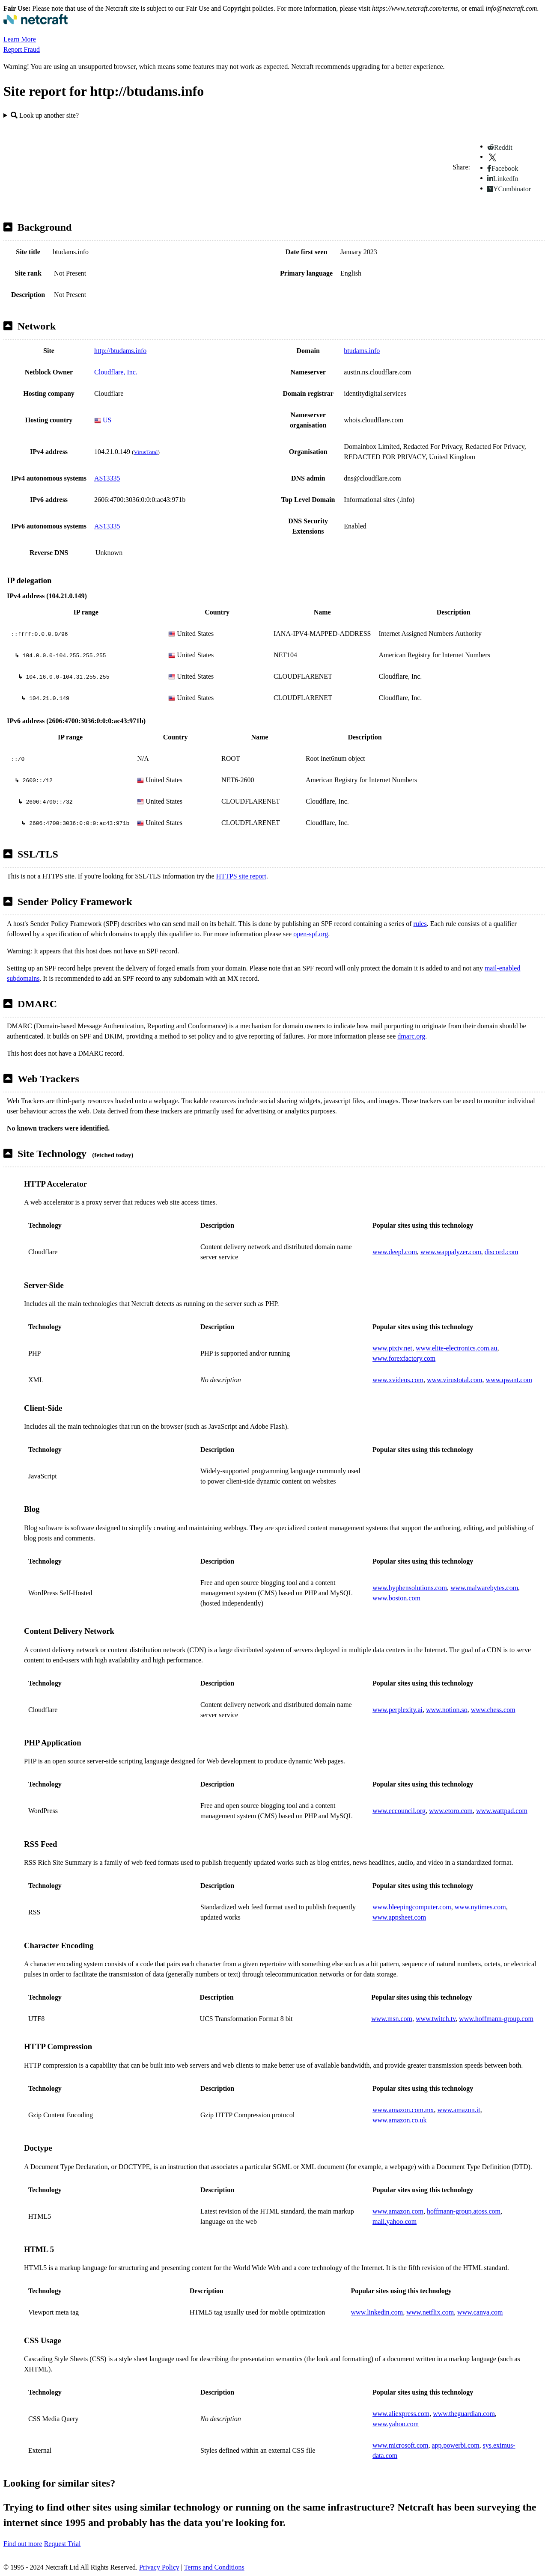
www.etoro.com (451, 1810)
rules (420, 923)
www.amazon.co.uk (399, 2120)
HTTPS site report (241, 876)
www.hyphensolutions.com (409, 1587)
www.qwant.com (509, 1379)
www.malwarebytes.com (484, 1587)
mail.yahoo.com (394, 2221)
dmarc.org (411, 1036)
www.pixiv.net (392, 1348)
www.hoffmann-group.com (496, 2018)
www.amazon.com (397, 2211)
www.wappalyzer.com (450, 1251)
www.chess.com (493, 1709)
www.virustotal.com (454, 1379)
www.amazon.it (458, 2109)
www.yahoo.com (395, 2424)
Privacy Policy (159, 2567)
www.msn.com (391, 2018)
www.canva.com (480, 2312)
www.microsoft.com (400, 2445)
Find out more (22, 2543)
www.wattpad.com (501, 1810)
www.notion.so (447, 1709)
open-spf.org (310, 934)
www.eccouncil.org (399, 1810)
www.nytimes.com (480, 1907)
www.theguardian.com (464, 2413)
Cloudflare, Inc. (115, 372)
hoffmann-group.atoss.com (463, 2211)
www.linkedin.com (377, 2312)
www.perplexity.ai (397, 1709)
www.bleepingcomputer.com (411, 1907)
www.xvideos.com (397, 1379)
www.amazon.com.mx (403, 2109)
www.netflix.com (430, 2312)
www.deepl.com (394, 1251)
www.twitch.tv (436, 2018)
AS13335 (107, 478)
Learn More (19, 39)
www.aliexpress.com (400, 2413)
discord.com (501, 1251)
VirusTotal (146, 452)
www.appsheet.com (399, 1917)
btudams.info (362, 350)
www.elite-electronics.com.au (456, 1348)
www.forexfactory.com (403, 1358)
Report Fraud (21, 49)
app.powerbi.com (456, 2445)
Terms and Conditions (214, 2567)
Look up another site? (45, 115)
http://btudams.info (120, 350)
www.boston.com (396, 1598)
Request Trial (62, 2543)
